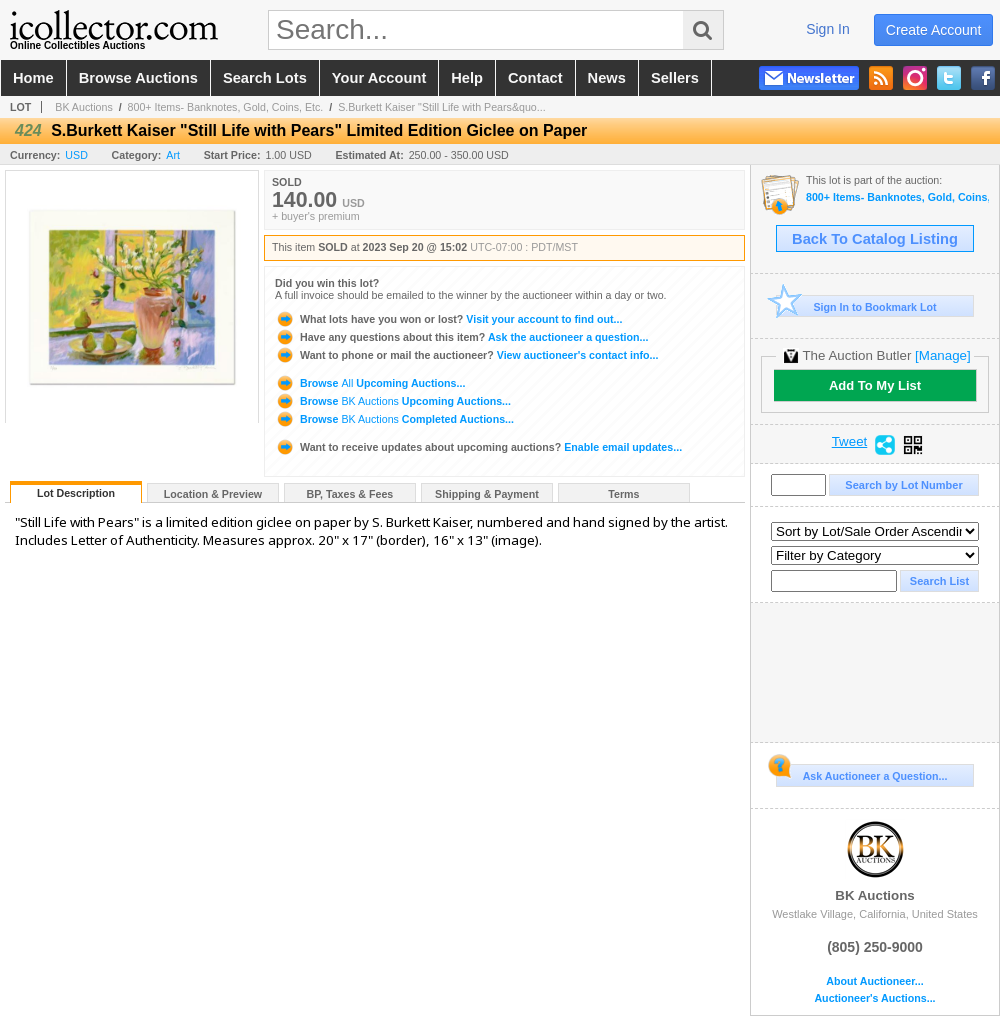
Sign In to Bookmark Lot (856, 306)
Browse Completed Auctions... (394, 419)
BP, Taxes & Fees (350, 494)
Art (173, 155)
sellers (675, 78)
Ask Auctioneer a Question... (861, 773)
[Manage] (942, 355)
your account (379, 78)
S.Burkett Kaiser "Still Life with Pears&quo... (442, 107)
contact (535, 78)
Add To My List (875, 385)
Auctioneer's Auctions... (874, 998)
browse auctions (138, 78)
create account (934, 30)
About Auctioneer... (874, 981)
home (33, 78)
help (467, 78)
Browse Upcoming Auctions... (370, 383)
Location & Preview (213, 494)
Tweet (850, 442)
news (607, 78)
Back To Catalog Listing (875, 239)
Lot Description (76, 493)
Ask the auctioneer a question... (461, 337)
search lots (265, 78)
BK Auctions (83, 107)
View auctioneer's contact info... (466, 355)
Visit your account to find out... (448, 319)
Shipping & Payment (487, 494)
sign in (828, 29)
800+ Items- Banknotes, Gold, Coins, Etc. (226, 107)
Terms (623, 494)
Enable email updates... (478, 447)
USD (76, 155)
